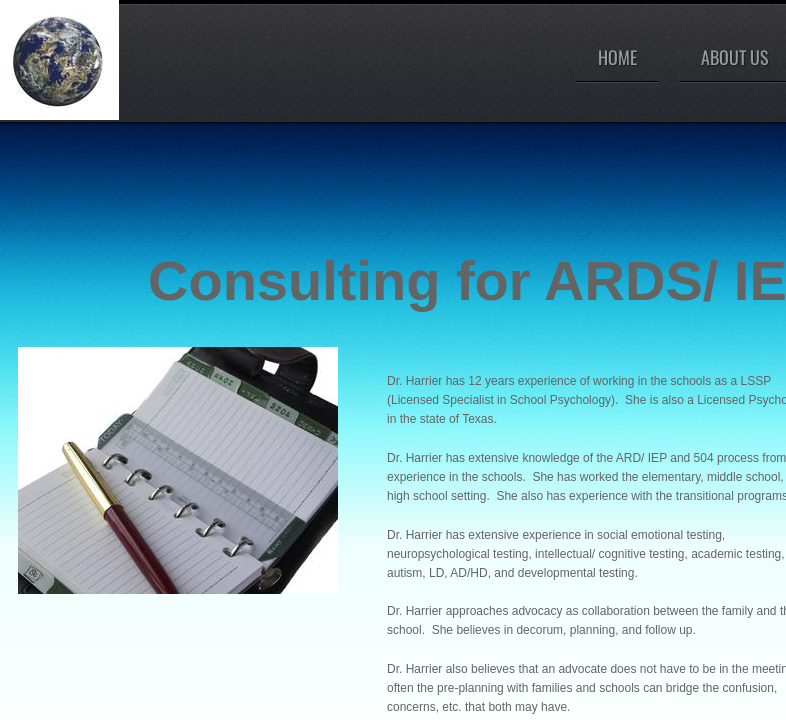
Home (617, 57)
